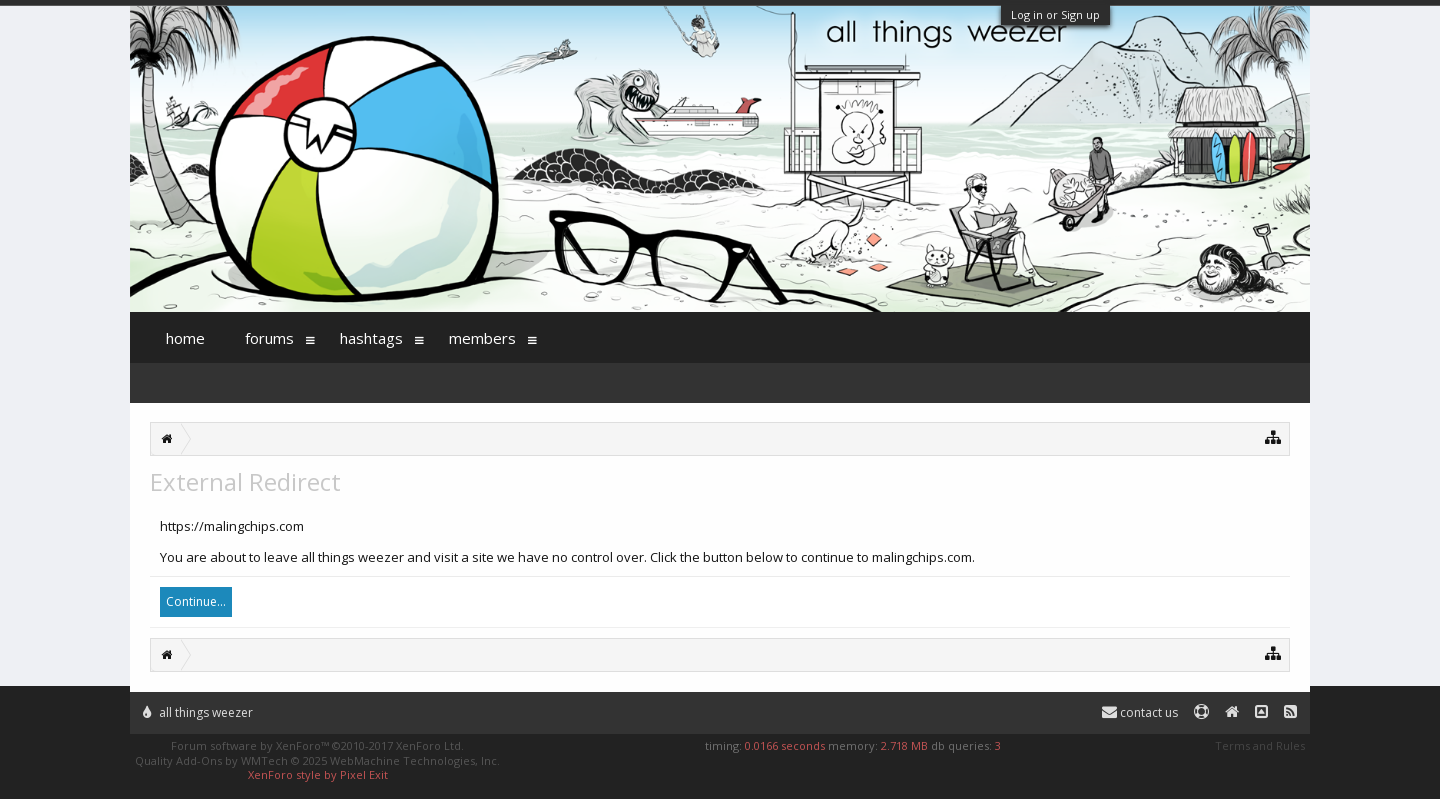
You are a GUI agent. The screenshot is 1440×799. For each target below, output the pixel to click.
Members (482, 338)
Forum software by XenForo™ (317, 745)
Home (185, 338)
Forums (269, 338)
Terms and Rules (1260, 745)
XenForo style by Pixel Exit (318, 774)
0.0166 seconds (785, 745)
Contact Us (1140, 712)
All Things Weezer (198, 712)
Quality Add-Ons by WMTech (317, 760)
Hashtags (371, 338)
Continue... (196, 601)
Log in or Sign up (1055, 14)
